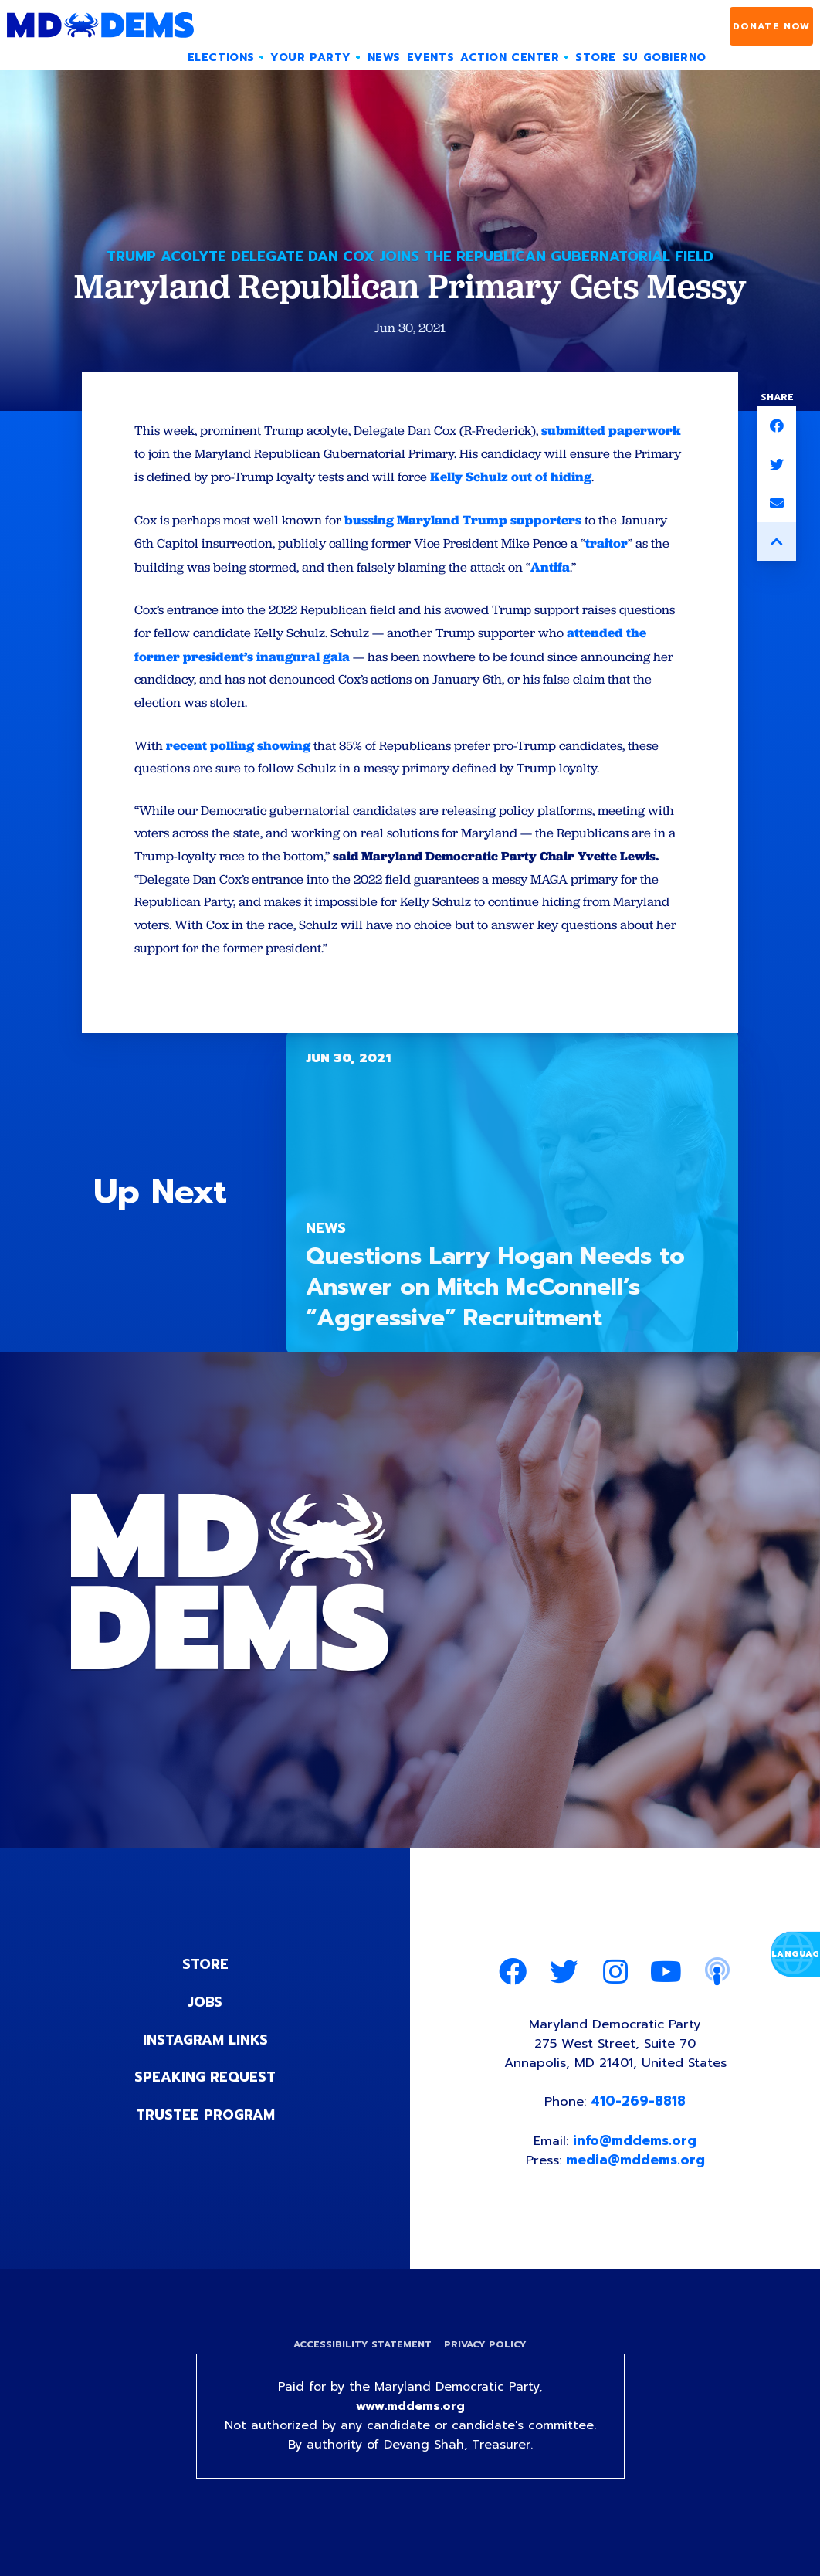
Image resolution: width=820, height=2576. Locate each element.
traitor (613, 566)
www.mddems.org (410, 2437)
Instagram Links (205, 2065)
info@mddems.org (635, 2169)
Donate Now (772, 26)
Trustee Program (205, 2139)
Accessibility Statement (362, 2374)
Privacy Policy (486, 2374)
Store (205, 1991)
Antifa (554, 590)
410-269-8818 (638, 2130)
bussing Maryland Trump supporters (466, 543)
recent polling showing (238, 768)
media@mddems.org (636, 2189)
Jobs (205, 2028)
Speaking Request (205, 2102)
